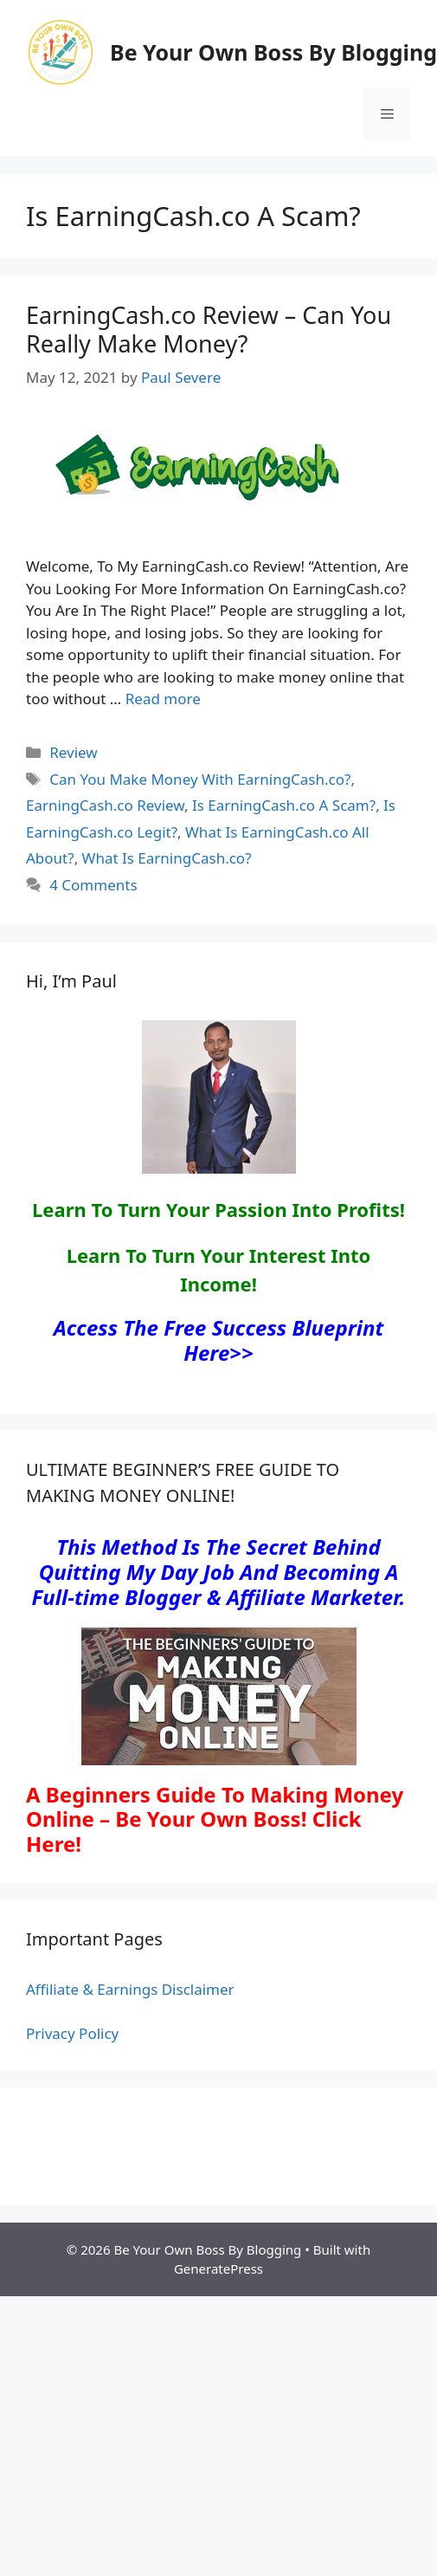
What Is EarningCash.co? (167, 858)
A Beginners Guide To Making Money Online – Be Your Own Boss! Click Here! (214, 1819)
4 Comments (93, 885)
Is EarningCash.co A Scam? (284, 805)
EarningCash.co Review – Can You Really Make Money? (208, 329)
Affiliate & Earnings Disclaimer (130, 1989)
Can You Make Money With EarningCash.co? (199, 779)
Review (73, 752)
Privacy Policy (72, 2033)
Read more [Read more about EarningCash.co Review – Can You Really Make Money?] (163, 699)
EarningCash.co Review (105, 805)
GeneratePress (218, 2268)
